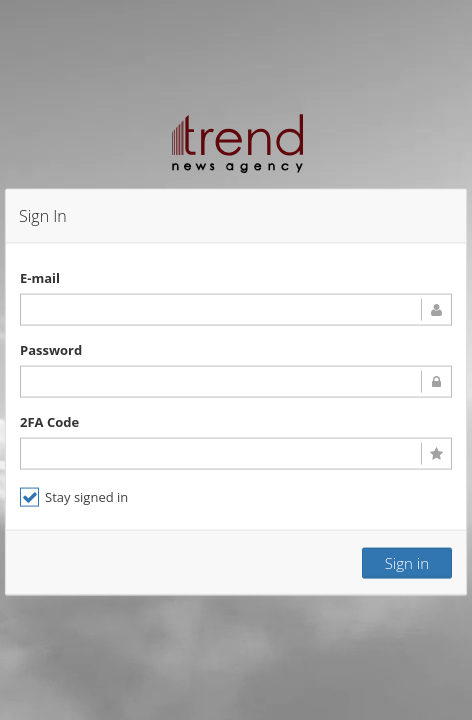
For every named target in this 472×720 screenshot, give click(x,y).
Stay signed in (74, 496)
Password (51, 349)
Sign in (407, 562)
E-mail (40, 277)
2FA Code (49, 421)
